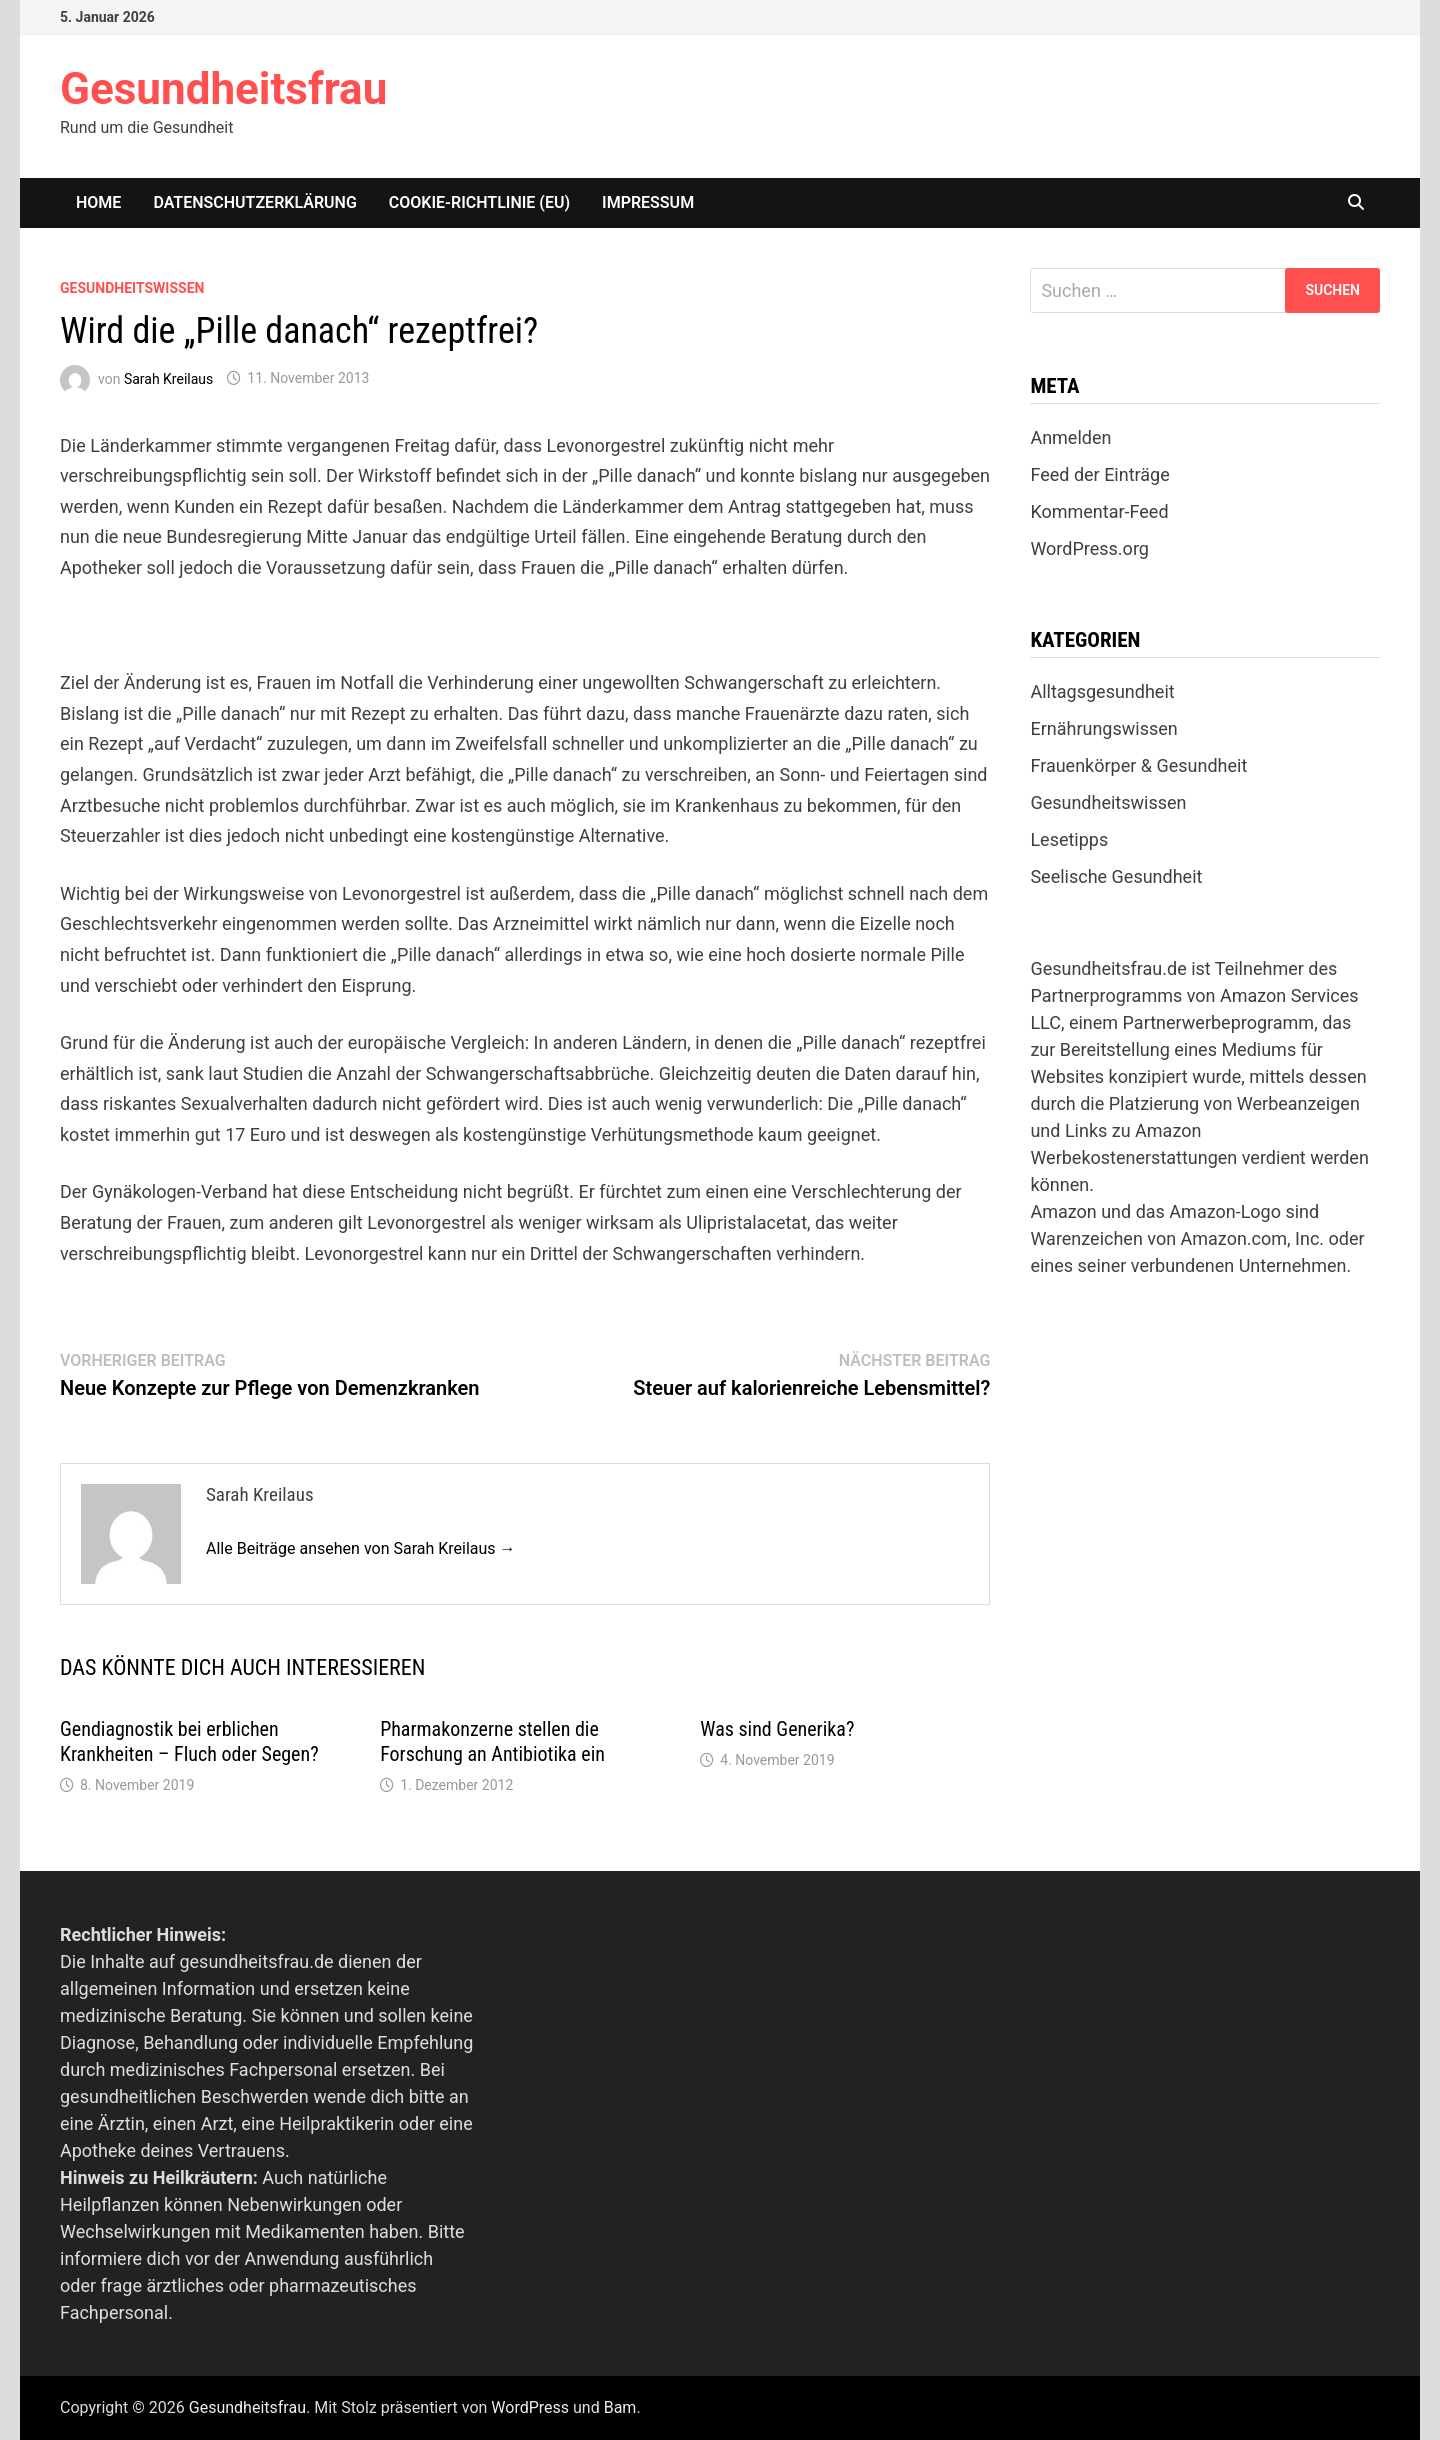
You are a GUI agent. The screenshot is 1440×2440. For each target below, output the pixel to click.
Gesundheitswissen (132, 288)
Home (98, 202)
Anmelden (1070, 437)
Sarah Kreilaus (168, 378)
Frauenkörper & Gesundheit (1138, 765)
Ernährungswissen (1103, 728)
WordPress (530, 2407)
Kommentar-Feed (1099, 511)
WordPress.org (1089, 548)
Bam (620, 2407)
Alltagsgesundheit (1102, 691)
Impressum (648, 202)
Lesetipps (1069, 839)
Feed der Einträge (1099, 474)
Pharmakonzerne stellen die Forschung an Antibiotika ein (492, 1741)
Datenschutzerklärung (254, 202)
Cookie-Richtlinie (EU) (479, 202)
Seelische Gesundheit (1116, 876)
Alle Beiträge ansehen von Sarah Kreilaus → (361, 1548)
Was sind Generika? (777, 1729)
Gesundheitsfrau (223, 89)
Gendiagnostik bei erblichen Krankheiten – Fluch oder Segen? (189, 1741)
